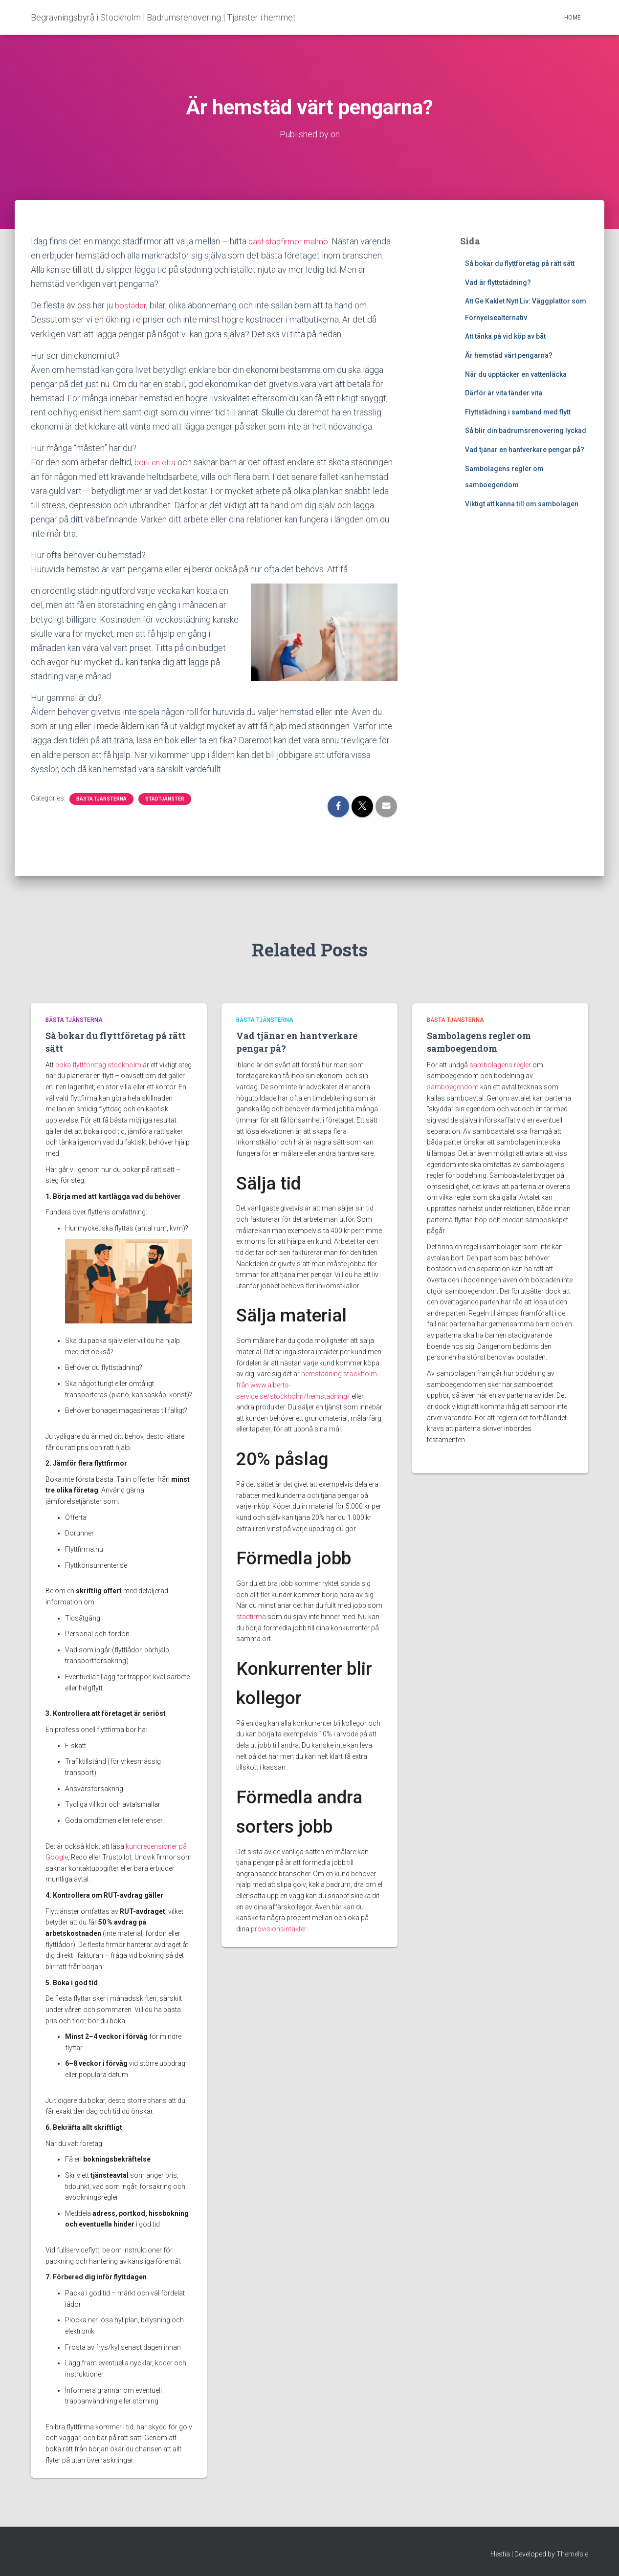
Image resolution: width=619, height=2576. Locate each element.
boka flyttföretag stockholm (98, 1065)
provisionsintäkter (278, 1929)
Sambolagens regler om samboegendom (479, 1042)
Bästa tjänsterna (101, 798)
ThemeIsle (572, 2554)
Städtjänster (164, 798)
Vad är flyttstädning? (498, 282)
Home (572, 17)
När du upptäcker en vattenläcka (516, 374)
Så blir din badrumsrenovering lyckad (526, 430)
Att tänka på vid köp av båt (505, 336)
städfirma (251, 1617)
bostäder (132, 305)
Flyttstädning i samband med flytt (518, 412)
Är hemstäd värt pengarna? (509, 355)
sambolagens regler (500, 1065)
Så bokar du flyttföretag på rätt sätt (520, 263)
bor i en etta (156, 462)
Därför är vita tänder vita (503, 393)
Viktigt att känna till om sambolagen (522, 504)
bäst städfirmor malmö (291, 241)
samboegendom (453, 1087)
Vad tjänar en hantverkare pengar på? (524, 450)
